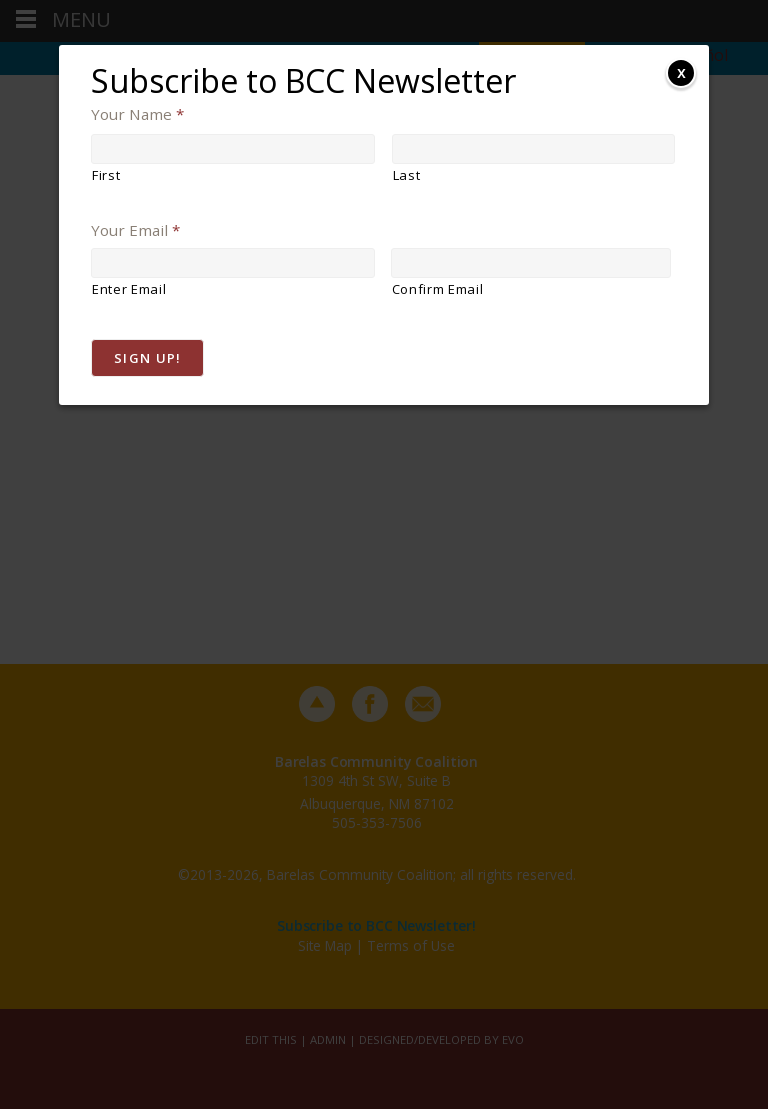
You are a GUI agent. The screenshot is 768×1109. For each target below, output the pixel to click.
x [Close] (681, 72)
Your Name (137, 114)
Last (407, 175)
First (106, 175)
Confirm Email (438, 289)
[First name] (233, 149)
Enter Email (129, 289)
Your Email (135, 230)
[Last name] (534, 149)
